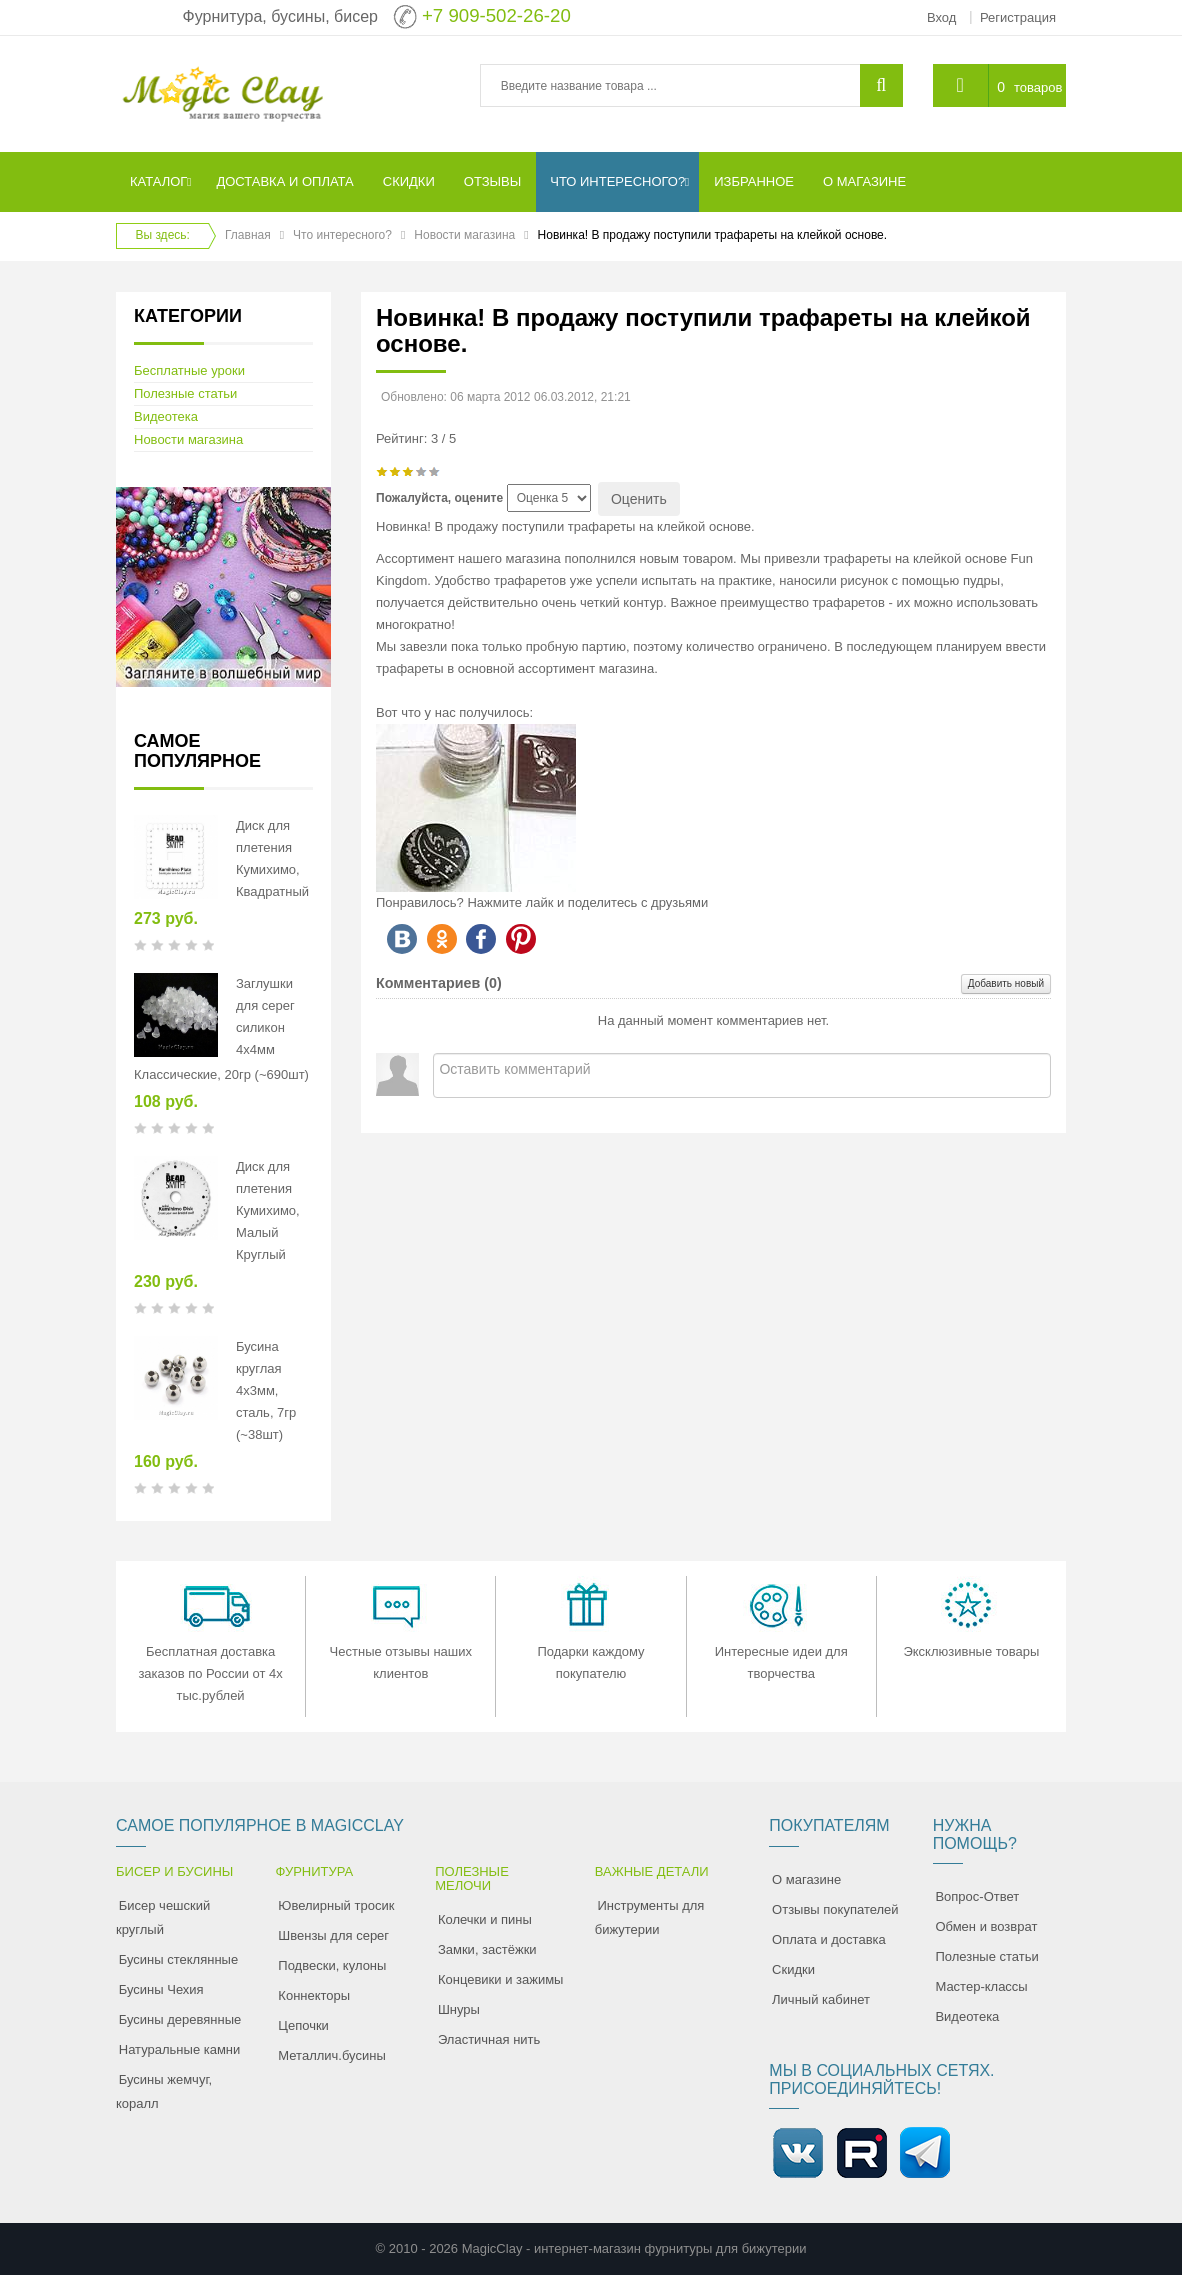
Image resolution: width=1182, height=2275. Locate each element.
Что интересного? (342, 235)
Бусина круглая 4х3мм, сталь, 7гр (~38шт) (266, 1390)
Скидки (793, 1969)
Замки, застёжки (487, 1949)
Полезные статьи (185, 393)
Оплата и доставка (829, 1939)
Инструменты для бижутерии (650, 1917)
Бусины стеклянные (178, 1959)
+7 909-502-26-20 (496, 15)
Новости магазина (464, 235)
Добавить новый (1006, 983)
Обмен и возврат (986, 1926)
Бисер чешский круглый (163, 1917)
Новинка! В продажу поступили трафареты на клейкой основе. (703, 330)
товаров (1038, 87)
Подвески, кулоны (332, 1965)
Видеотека (166, 416)
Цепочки (303, 2025)
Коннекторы (314, 1995)
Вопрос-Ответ (977, 1896)
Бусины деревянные (180, 2019)
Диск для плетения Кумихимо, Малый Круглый (268, 1210)
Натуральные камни (180, 2049)
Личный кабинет (821, 1999)
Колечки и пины (485, 1919)
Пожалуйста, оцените (439, 498)
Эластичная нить (489, 2039)
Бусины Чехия (161, 1989)
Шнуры (459, 2009)
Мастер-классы (981, 1986)
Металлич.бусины (331, 2055)
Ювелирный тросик (336, 1905)
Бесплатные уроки (189, 370)
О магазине (806, 1879)
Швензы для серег (333, 1935)
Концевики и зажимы (501, 1979)
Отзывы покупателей (835, 1909)
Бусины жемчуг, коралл (164, 2091)
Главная (248, 235)
